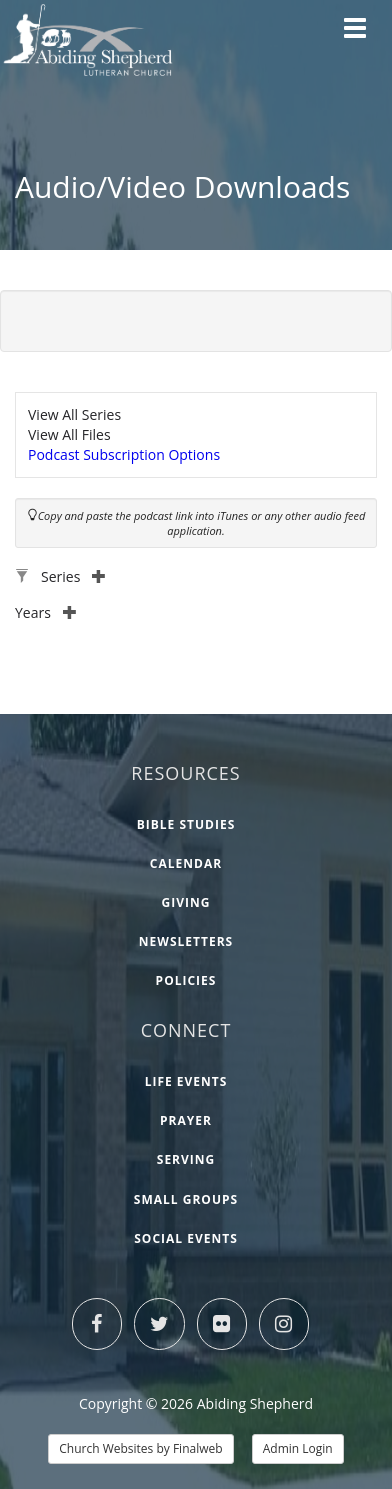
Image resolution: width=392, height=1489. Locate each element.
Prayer (186, 1120)
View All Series (74, 414)
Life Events (186, 1081)
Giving (186, 902)
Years (46, 612)
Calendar (186, 863)
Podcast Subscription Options (124, 454)
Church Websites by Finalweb (140, 1448)
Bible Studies (186, 824)
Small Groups (186, 1199)
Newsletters (186, 941)
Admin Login (298, 1448)
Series (73, 576)
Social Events (186, 1238)
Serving (186, 1159)
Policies (186, 980)
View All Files (69, 434)
